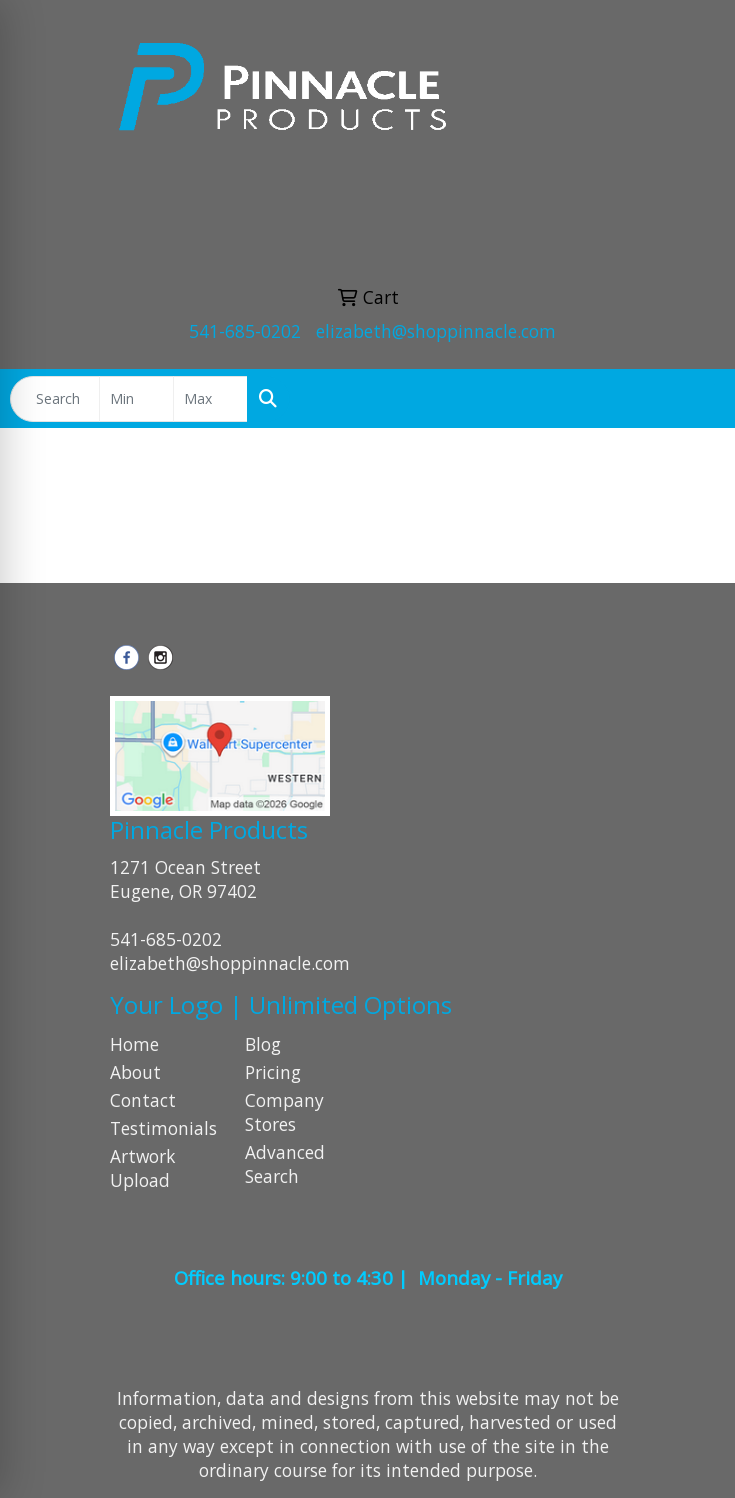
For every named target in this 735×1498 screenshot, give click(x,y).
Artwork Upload (142, 1168)
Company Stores (284, 1112)
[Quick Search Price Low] (136, 399)
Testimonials (163, 1128)
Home (134, 1044)
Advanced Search (285, 1164)
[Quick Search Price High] (210, 399)
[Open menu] (695, 399)
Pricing (273, 1072)
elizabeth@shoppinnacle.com (436, 331)
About (135, 1072)
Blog (263, 1044)
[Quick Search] (55, 399)
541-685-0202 (245, 331)
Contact (143, 1100)
